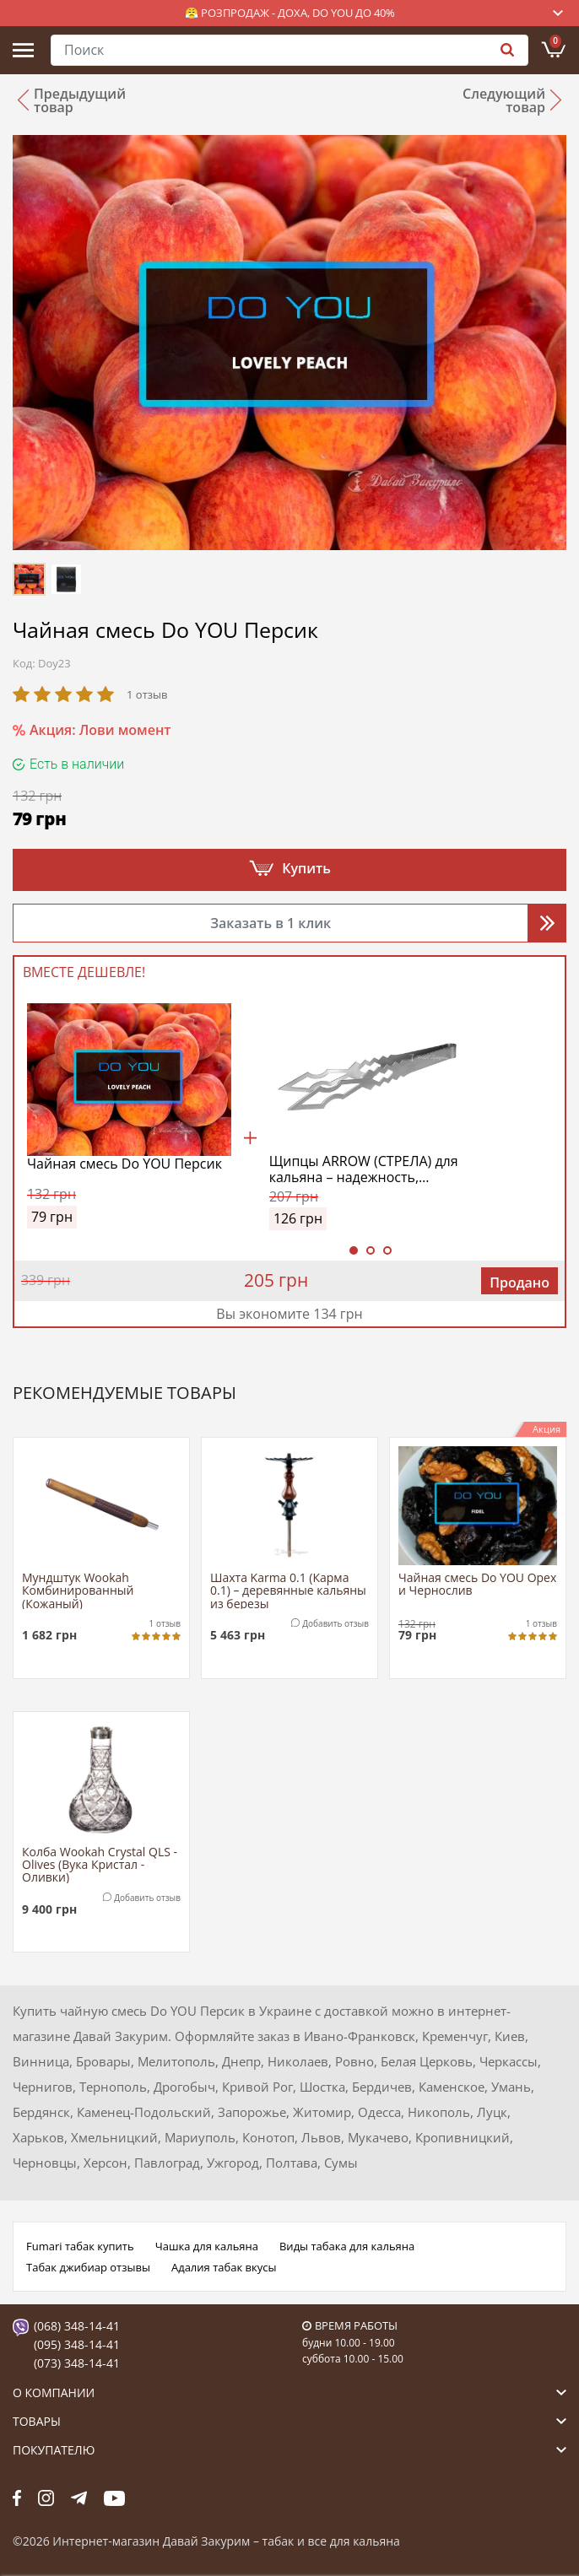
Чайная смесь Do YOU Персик (124, 1164)
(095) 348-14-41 (77, 2344)
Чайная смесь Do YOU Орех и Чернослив (477, 1584)
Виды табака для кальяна (346, 2246)
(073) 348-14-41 (77, 2363)
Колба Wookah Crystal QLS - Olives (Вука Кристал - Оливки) (99, 1864)
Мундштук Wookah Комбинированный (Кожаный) (77, 1590)
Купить (306, 868)
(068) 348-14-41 (77, 2326)
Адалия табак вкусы (224, 2267)
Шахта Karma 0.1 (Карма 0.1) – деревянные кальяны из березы (288, 1590)
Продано (519, 1282)
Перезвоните (547, 923)
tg (79, 2498)
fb (17, 2498)
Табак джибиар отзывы (88, 2267)
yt (114, 2498)
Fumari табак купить (80, 2246)
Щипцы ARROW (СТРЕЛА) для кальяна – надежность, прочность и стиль (363, 1169)
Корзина (555, 41)
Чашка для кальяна (206, 2246)
